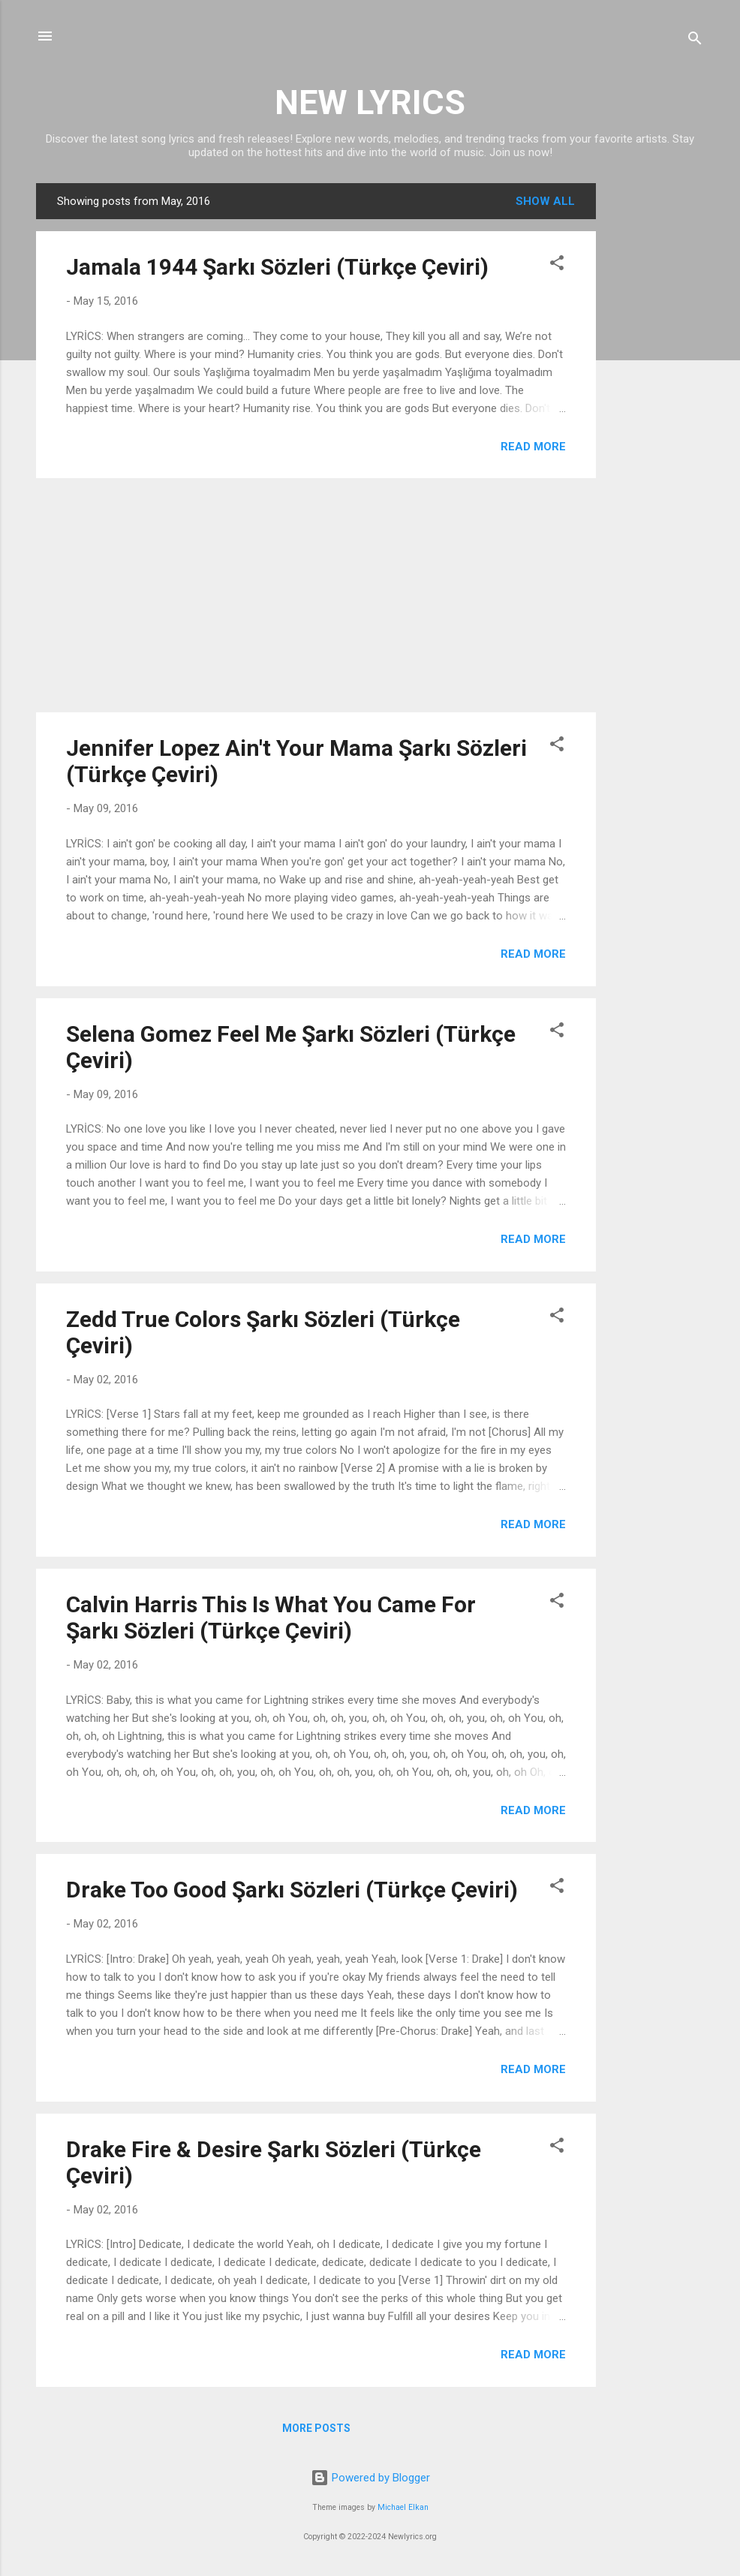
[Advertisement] (656, 408)
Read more (533, 446)
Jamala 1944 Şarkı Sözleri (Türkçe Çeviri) (277, 267)
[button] (557, 265)
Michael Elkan (403, 2507)
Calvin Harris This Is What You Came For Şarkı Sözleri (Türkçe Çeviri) (271, 1617)
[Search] (695, 41)
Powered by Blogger (370, 2477)
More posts (316, 2428)
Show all (545, 201)
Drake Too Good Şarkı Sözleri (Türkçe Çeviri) (292, 1889)
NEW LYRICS (370, 102)
